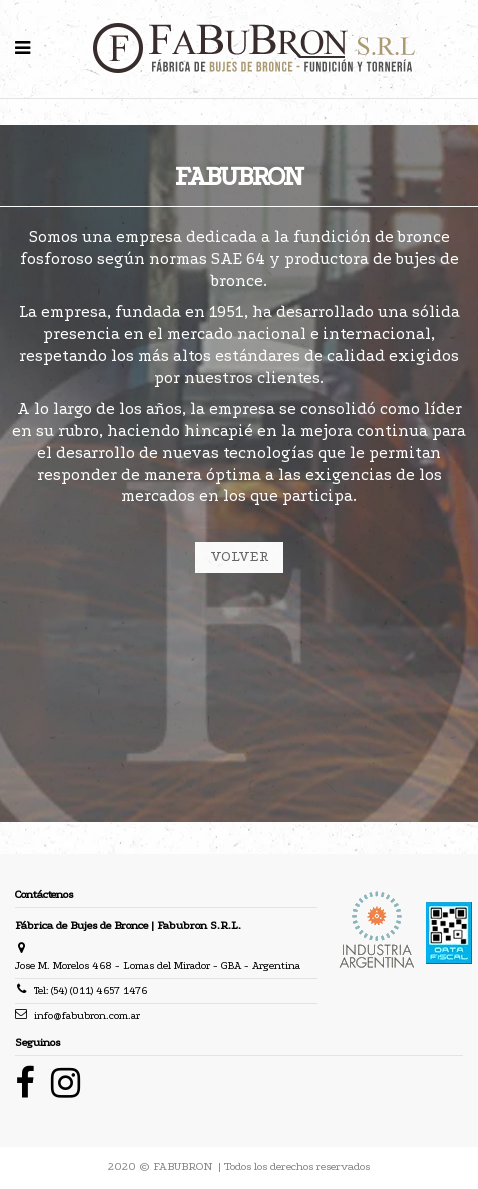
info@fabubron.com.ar (87, 1015)
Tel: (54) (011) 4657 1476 (90, 990)
